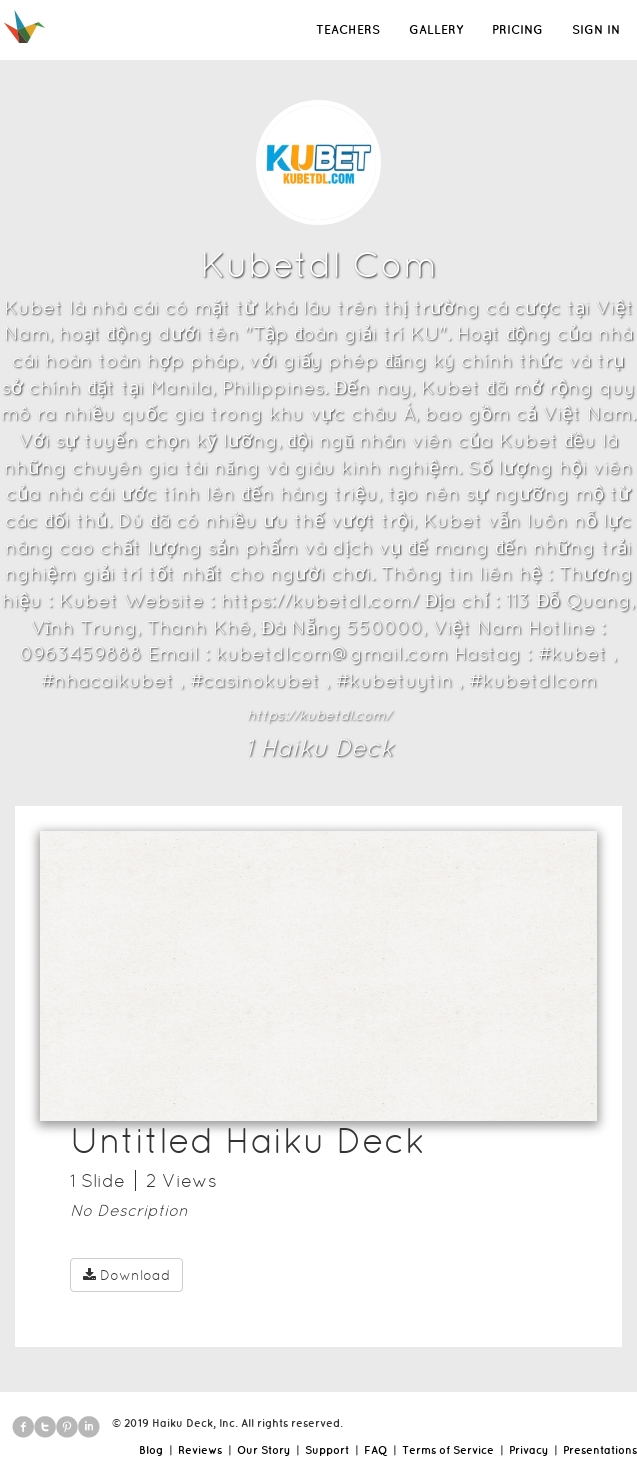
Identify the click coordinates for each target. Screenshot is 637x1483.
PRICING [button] (517, 29)
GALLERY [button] (436, 29)
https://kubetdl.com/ (319, 715)
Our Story (263, 1450)
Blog (151, 1450)
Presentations (600, 1450)
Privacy (528, 1450)
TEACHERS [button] (348, 29)
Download (126, 1275)
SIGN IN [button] (596, 29)
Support (327, 1450)
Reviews (200, 1450)
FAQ (375, 1450)
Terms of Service (448, 1450)
